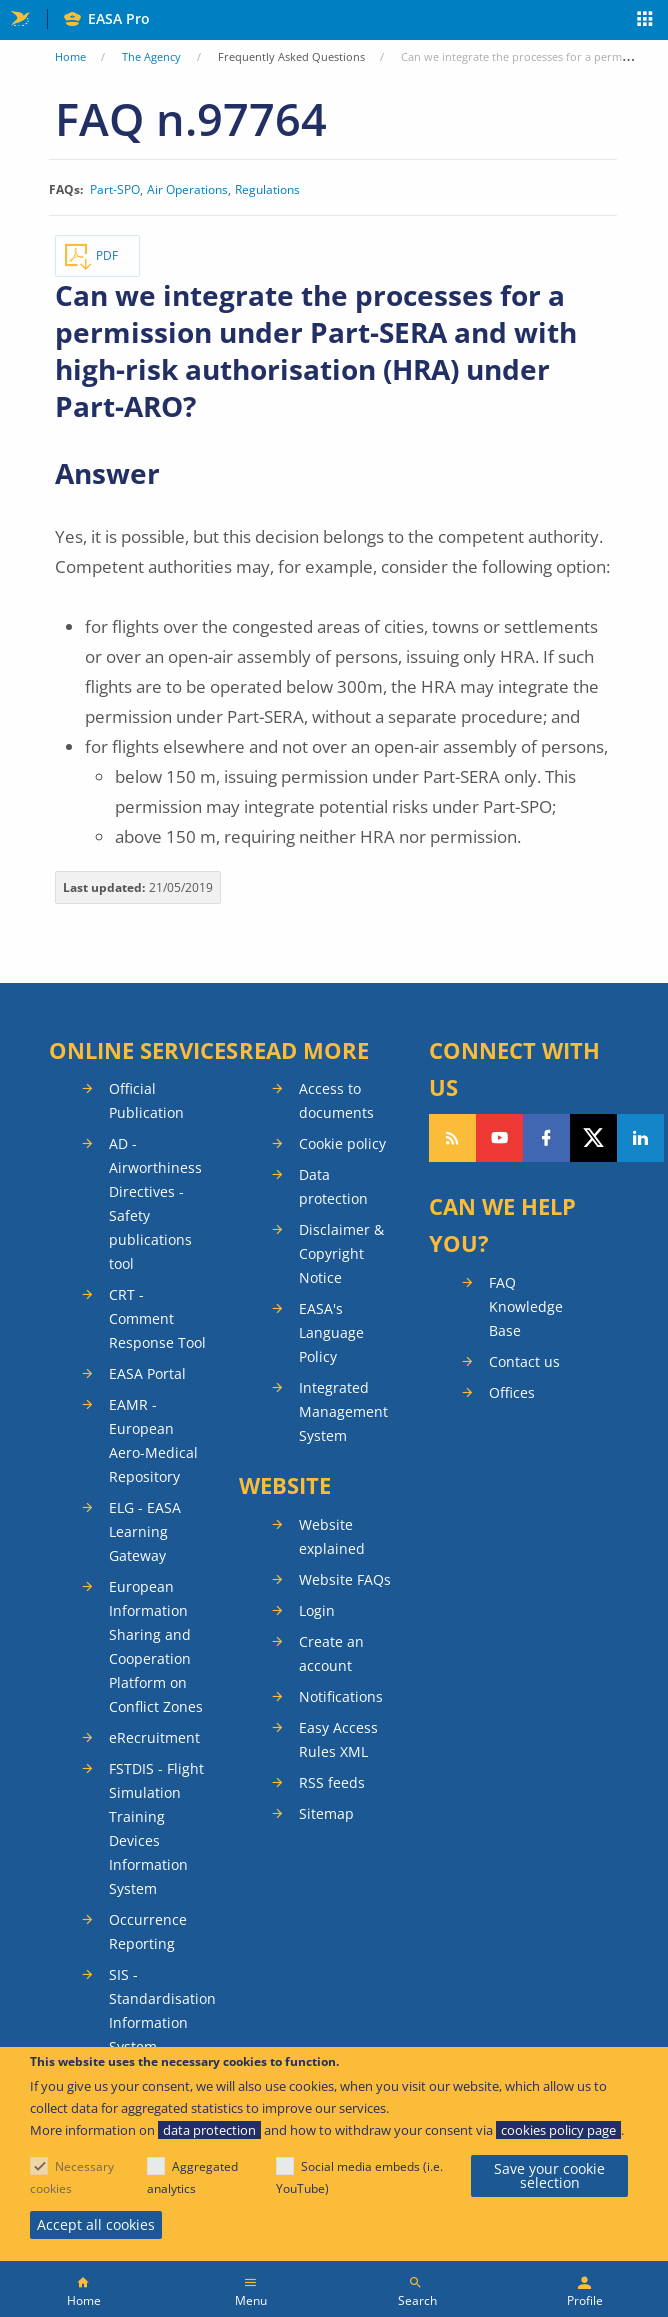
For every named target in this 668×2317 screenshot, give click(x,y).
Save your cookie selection (549, 2175)
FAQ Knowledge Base (526, 1306)
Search (417, 2300)
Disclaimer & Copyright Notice (341, 1253)
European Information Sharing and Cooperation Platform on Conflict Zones (156, 1646)
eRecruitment (154, 1737)
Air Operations (187, 190)
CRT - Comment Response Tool (157, 1318)
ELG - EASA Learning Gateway (145, 1531)
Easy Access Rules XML (338, 1739)
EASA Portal (147, 1373)
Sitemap (326, 1813)
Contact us (524, 1361)
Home (70, 56)
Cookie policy (342, 1143)
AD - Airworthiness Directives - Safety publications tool (155, 1203)
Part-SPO (115, 190)
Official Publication (146, 1100)
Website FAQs (345, 1579)
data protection (209, 2130)
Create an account (331, 1653)
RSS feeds (332, 1782)
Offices (512, 1392)
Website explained (332, 1536)
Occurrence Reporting (148, 1931)
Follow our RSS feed (452, 1138)
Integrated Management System (343, 1411)
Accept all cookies (96, 2224)
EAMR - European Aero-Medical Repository (153, 1440)
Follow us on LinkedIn (640, 1138)
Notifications (341, 1696)
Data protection (333, 1186)
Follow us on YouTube (499, 1138)
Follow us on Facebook (546, 1138)
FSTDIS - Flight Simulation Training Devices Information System (156, 1828)
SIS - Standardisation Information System (159, 2010)
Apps (645, 21)
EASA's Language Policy (331, 1332)
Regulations (267, 190)
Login (317, 1610)
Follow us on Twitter (593, 1138)
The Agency (151, 56)
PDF (107, 255)
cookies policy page (558, 2130)
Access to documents (336, 1100)
